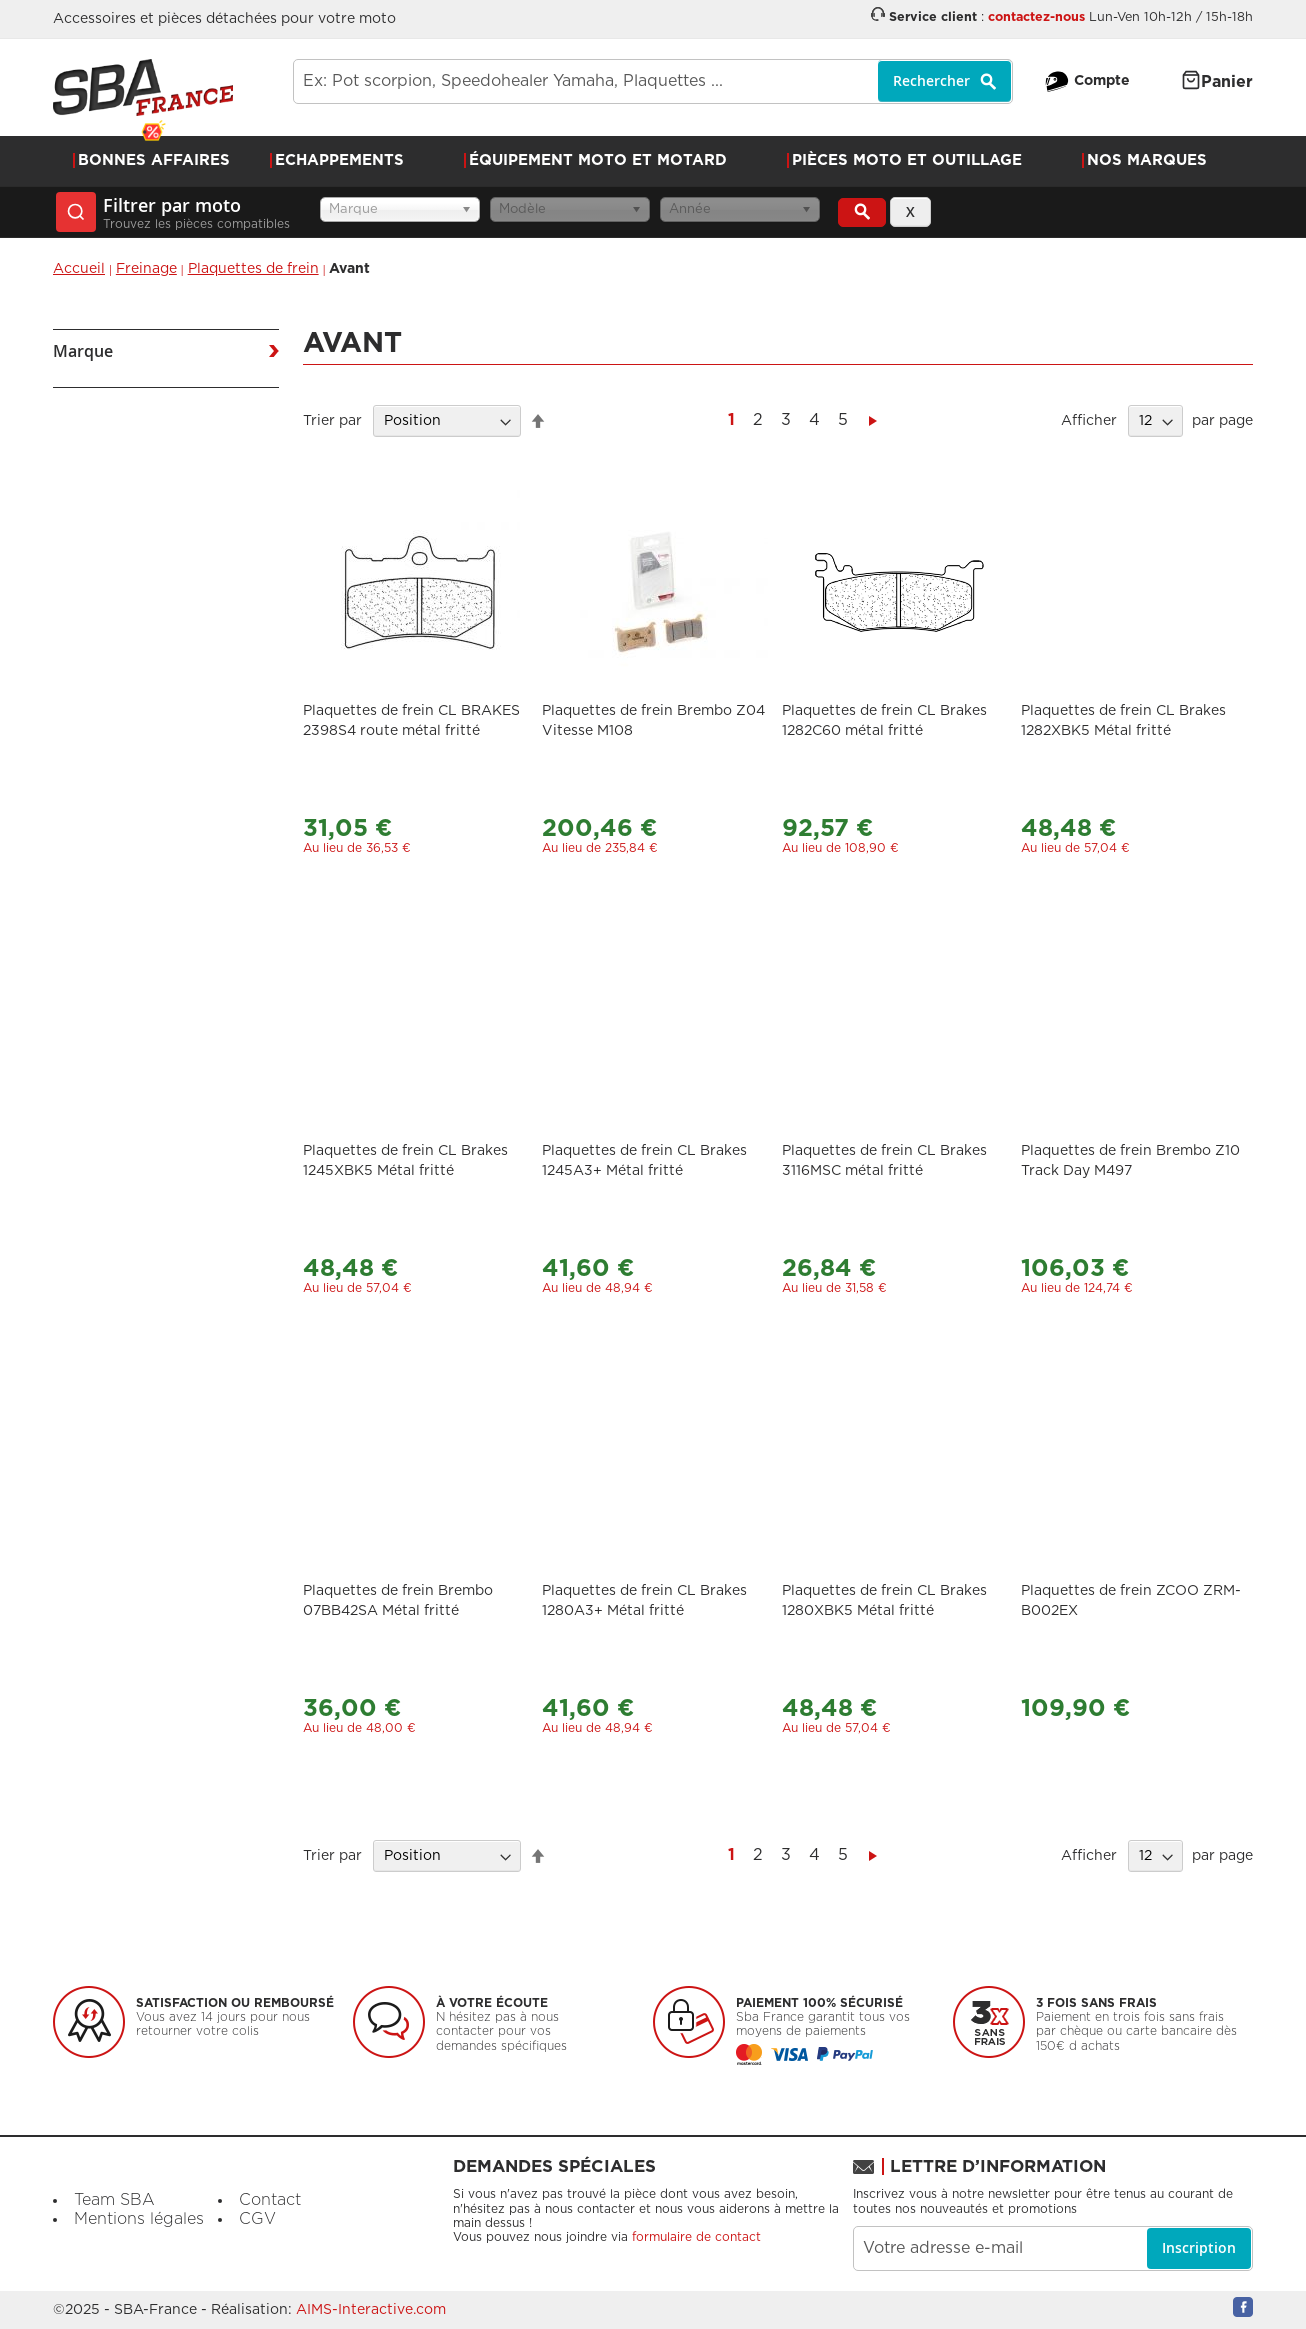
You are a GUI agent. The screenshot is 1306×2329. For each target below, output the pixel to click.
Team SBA (114, 2200)
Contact (270, 2200)
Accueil (79, 269)
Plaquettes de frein (253, 269)
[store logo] (143, 87)
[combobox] (653, 81)
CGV (257, 2219)
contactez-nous (1036, 17)
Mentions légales (139, 2219)
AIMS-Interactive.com (371, 2310)
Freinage (146, 269)
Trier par (332, 421)
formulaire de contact (696, 2237)
